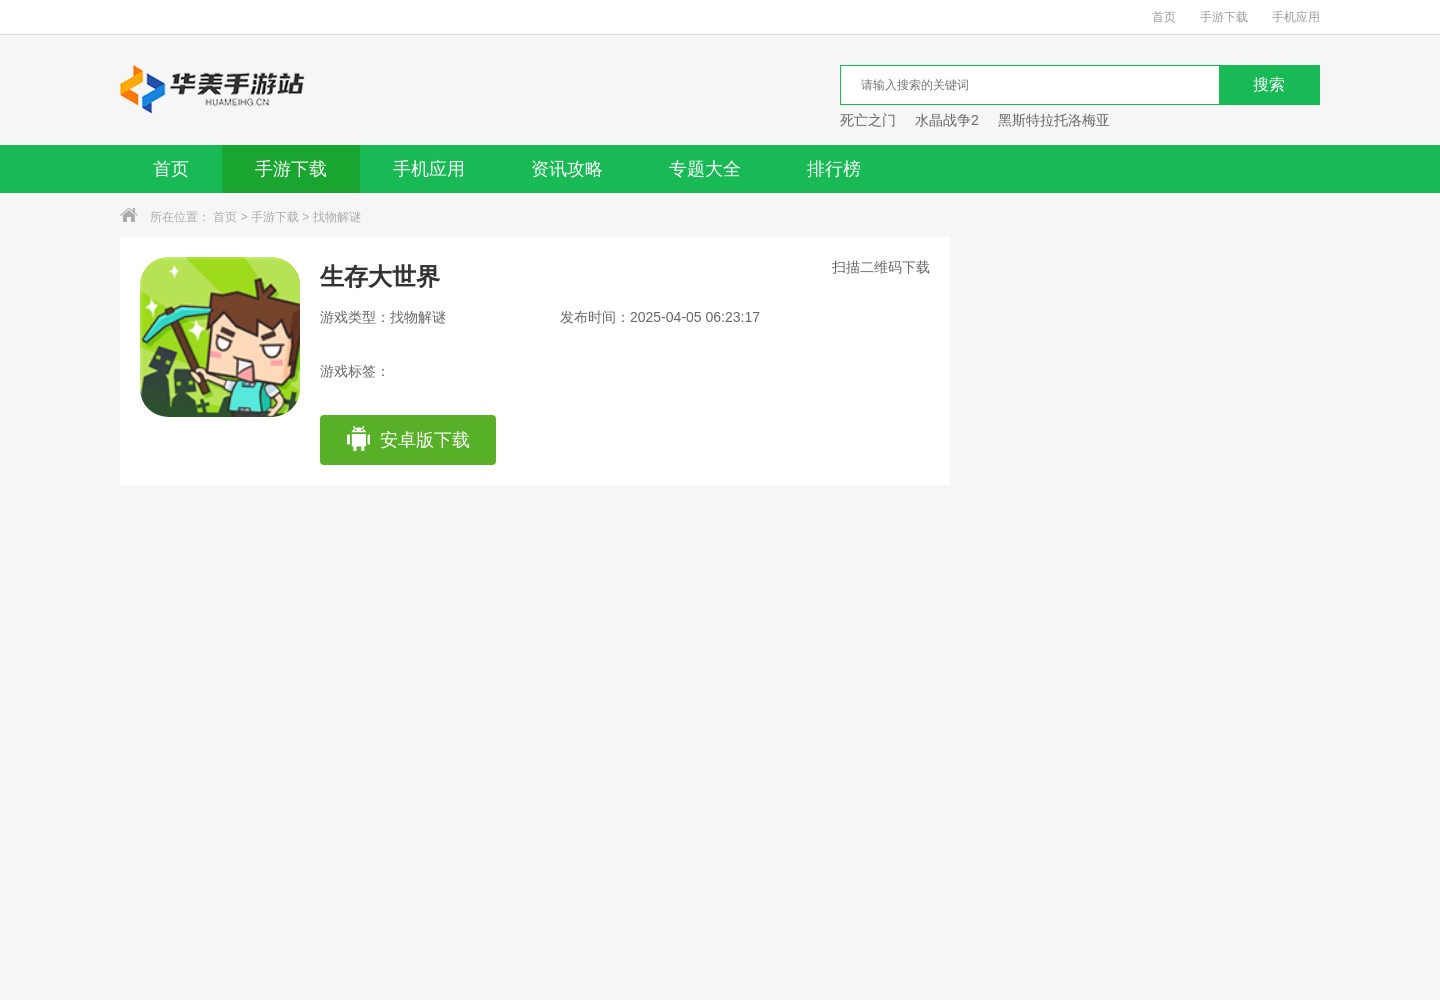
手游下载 (1224, 17)
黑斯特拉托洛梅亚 (1054, 120)
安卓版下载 (407, 440)
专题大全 (705, 169)
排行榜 (834, 169)
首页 (1164, 17)
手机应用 (1296, 17)
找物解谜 (337, 217)
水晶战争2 (947, 120)
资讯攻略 (567, 169)
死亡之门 (868, 120)
